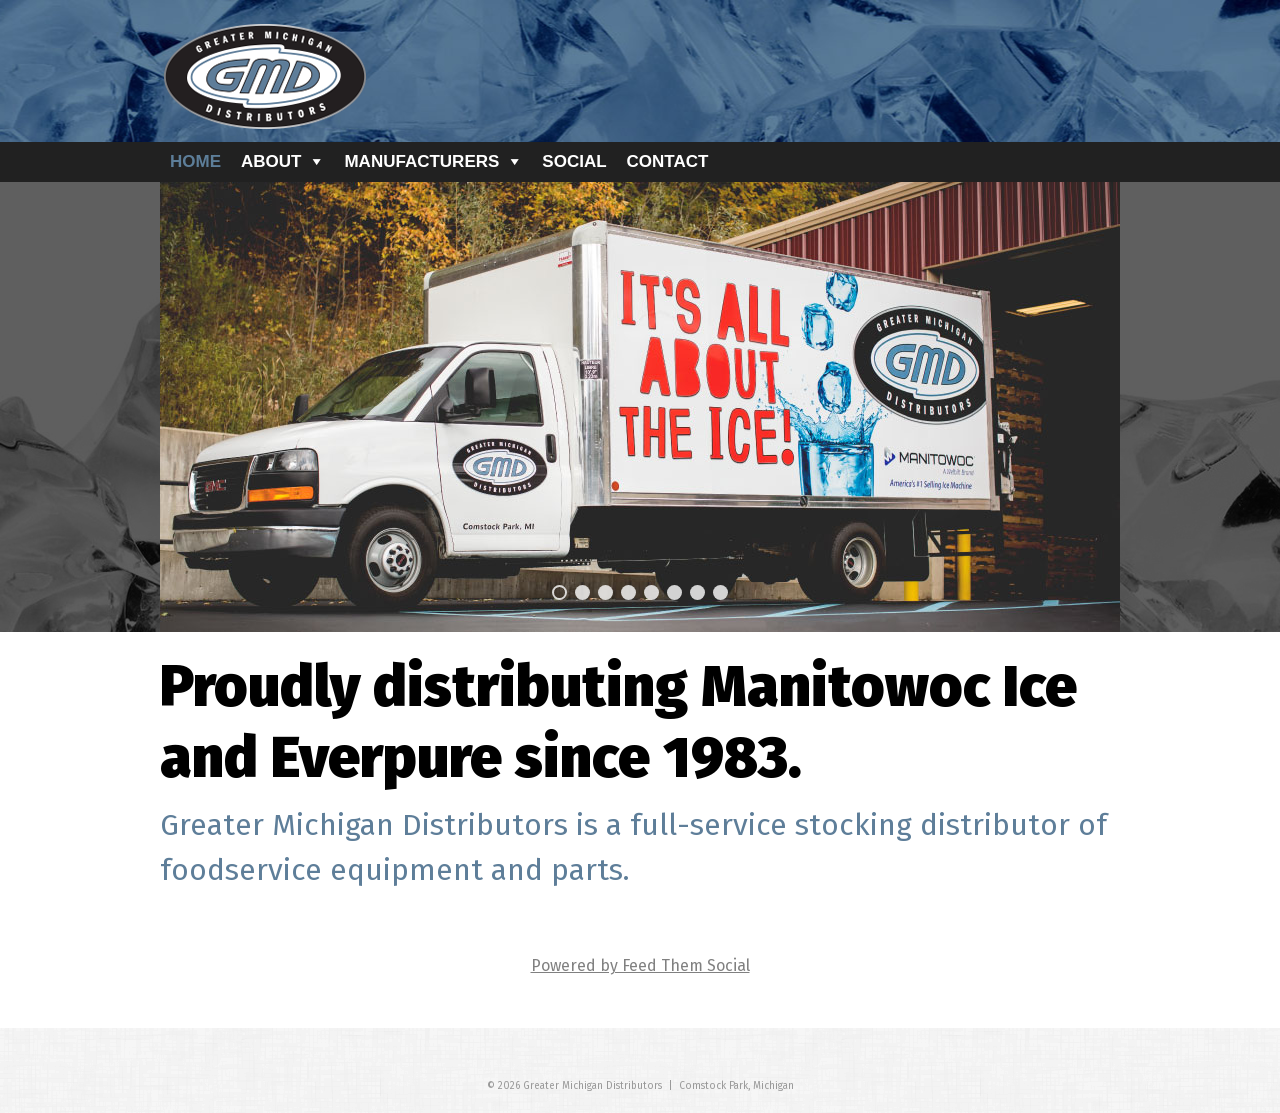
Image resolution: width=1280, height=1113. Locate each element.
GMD (265, 77)
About (271, 161)
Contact (668, 161)
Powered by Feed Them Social (640, 965)
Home (195, 161)
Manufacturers (421, 161)
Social (574, 161)
